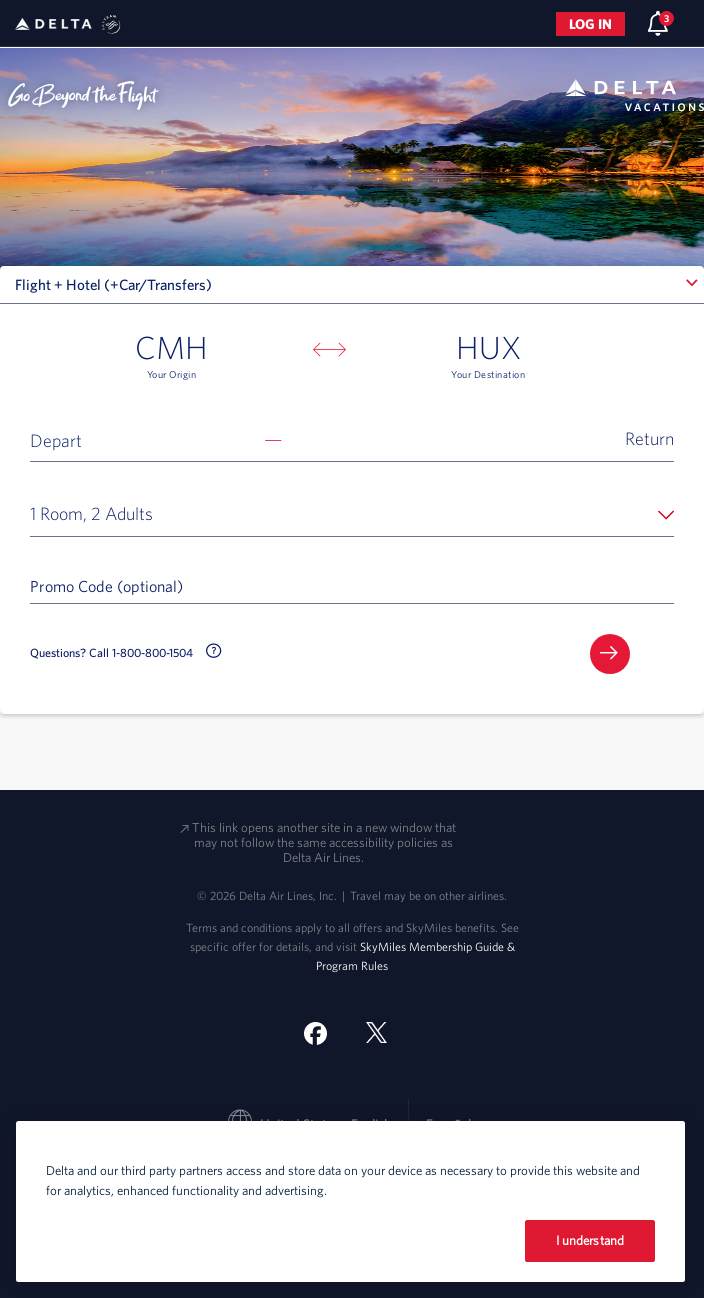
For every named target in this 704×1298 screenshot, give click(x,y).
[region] (350, 1201)
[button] (352, 439)
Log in (590, 24)
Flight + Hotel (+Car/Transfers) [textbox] (113, 284)
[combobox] (352, 285)
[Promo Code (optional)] (352, 585)
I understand (590, 1240)
